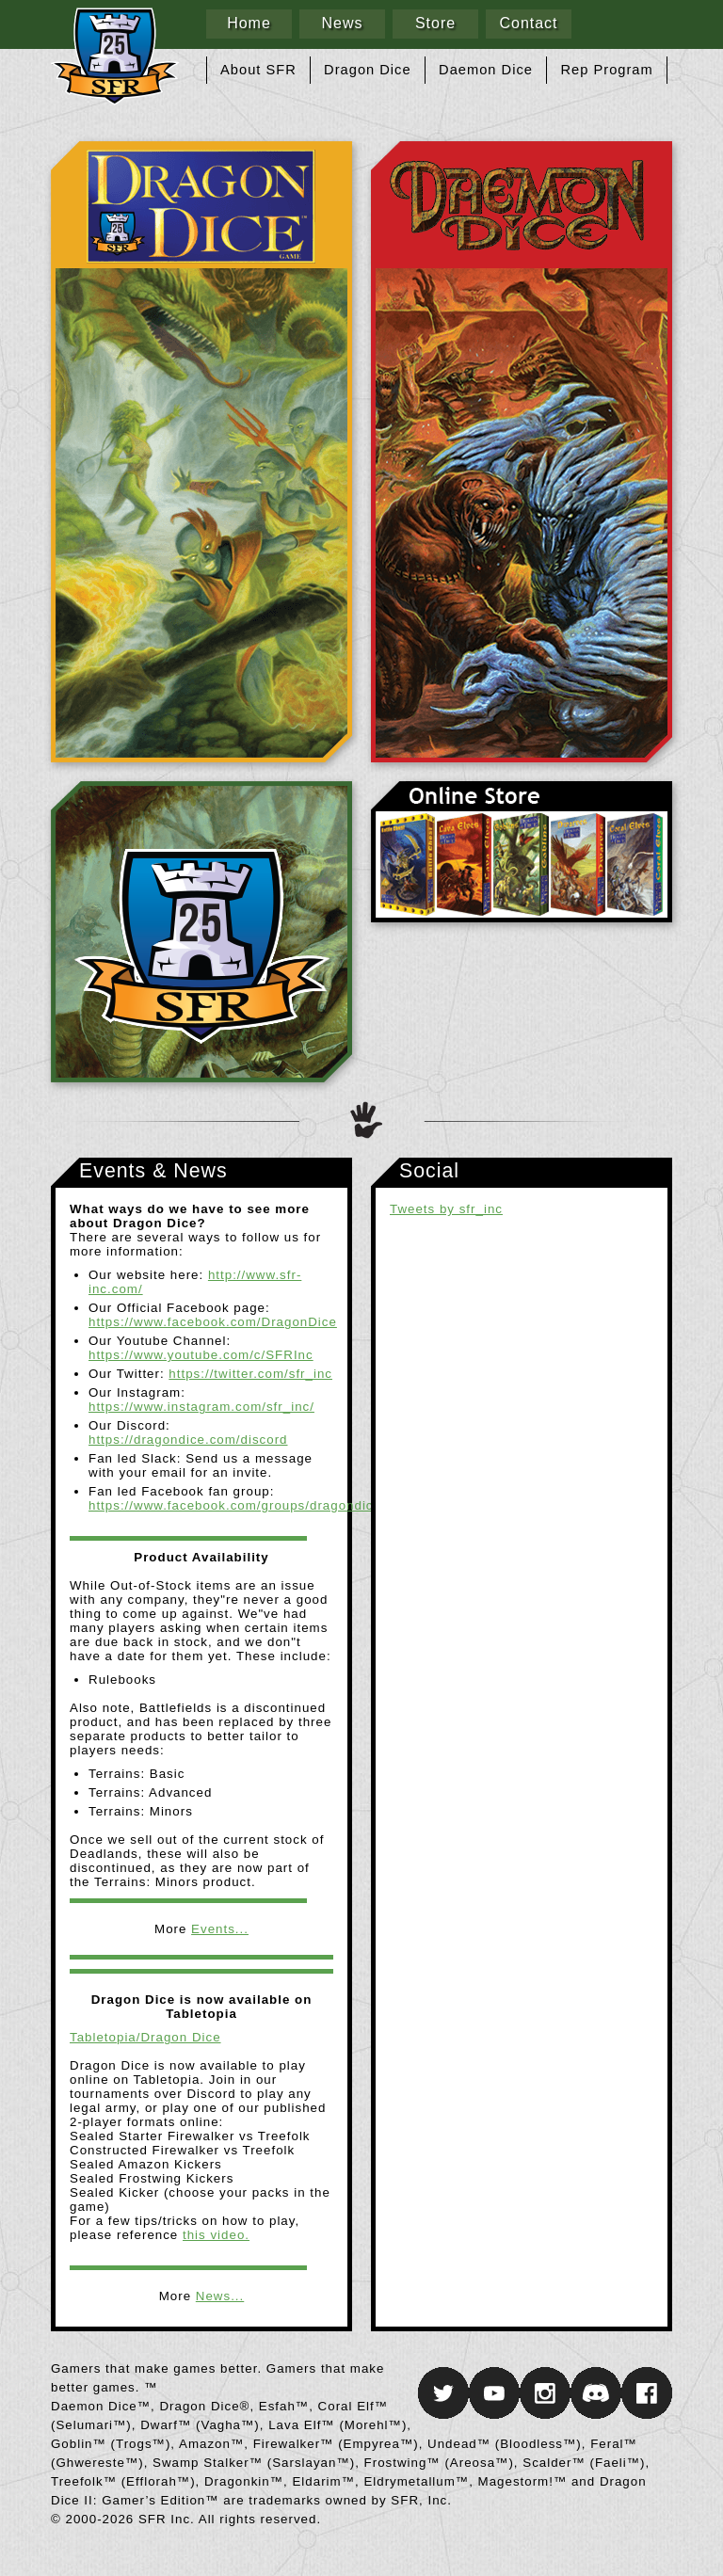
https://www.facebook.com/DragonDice (212, 1322)
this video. (216, 2235)
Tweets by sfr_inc (446, 1209)
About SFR (258, 69)
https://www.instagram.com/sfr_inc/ (201, 1407)
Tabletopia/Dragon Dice (145, 2037)
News (341, 23)
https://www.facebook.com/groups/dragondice (234, 1505)
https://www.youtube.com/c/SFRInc (200, 1355)
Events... (220, 1929)
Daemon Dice (486, 69)
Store (435, 23)
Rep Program (607, 69)
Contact (528, 23)
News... (220, 2296)
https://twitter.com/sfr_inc (250, 1374)
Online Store (521, 851)
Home (249, 23)
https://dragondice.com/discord (188, 1439)
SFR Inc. (201, 931)
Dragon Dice (367, 69)
